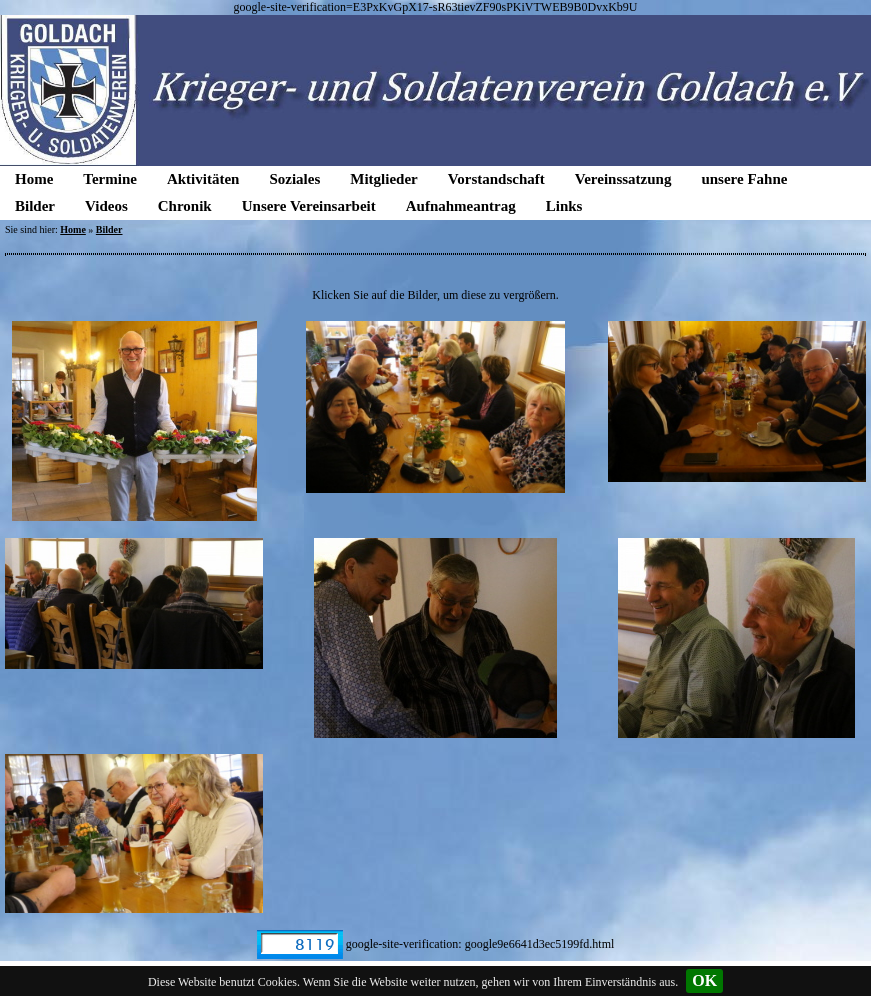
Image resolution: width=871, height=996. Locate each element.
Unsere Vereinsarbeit (309, 206)
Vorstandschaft (496, 179)
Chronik (185, 206)
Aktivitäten (203, 179)
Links (564, 206)
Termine (110, 179)
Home (34, 179)
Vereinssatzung (623, 179)
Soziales (294, 179)
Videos (106, 206)
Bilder (35, 206)
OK (704, 980)
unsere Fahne (744, 179)
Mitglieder (383, 179)
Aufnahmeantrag (461, 206)
